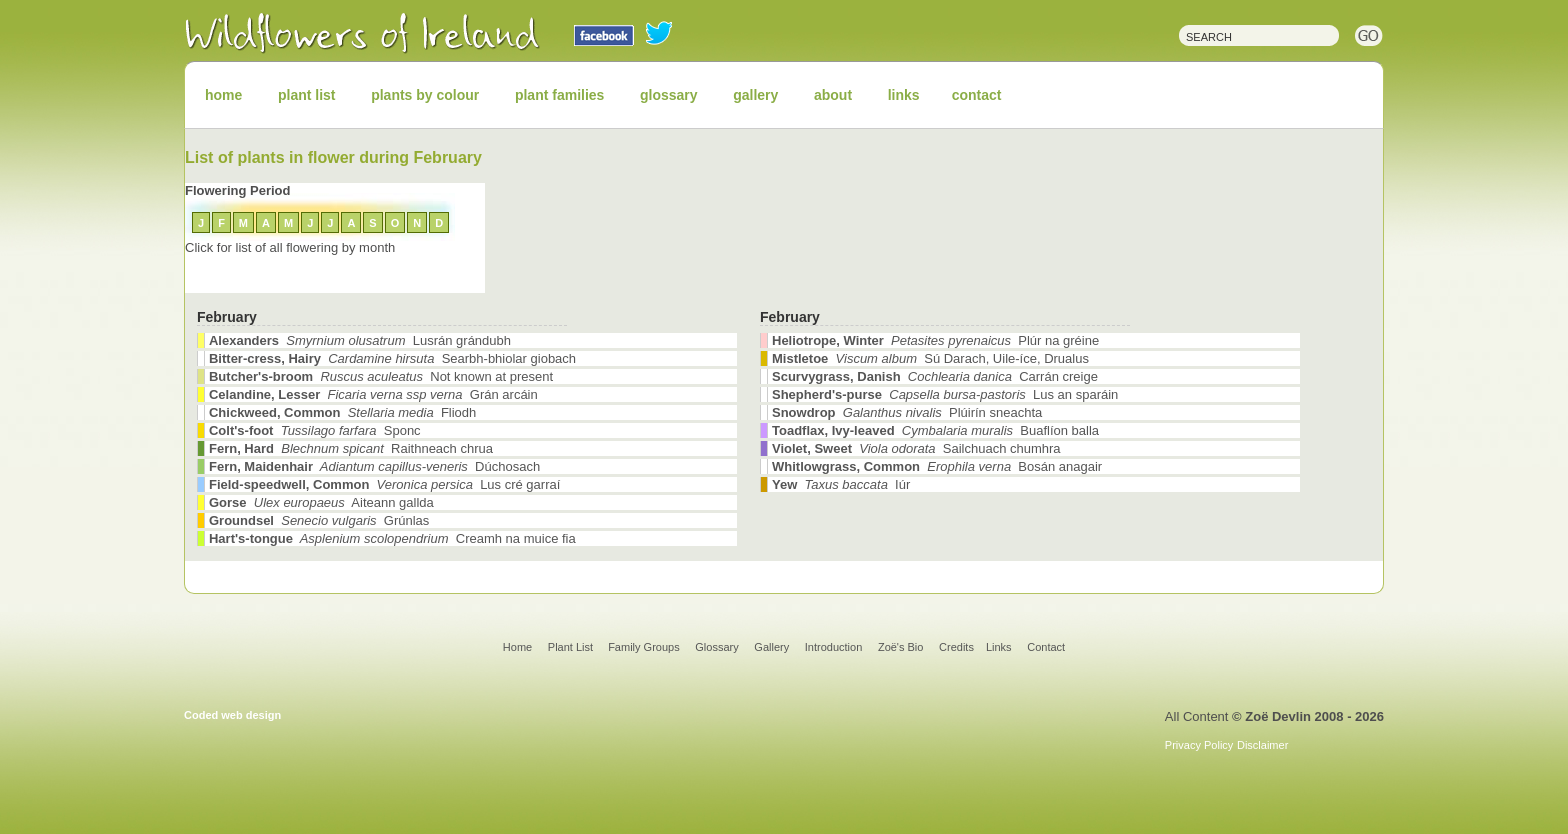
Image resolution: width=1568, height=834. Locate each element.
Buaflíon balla (935, 430)
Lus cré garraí (384, 484)
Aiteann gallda (321, 502)
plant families (559, 95)
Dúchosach (374, 466)
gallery (755, 95)
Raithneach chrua (351, 448)
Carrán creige (935, 376)
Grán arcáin (373, 394)
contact (977, 95)
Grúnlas (319, 520)
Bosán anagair (937, 466)
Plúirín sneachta (907, 412)
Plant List (572, 647)
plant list (307, 95)
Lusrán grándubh (360, 340)
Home (517, 647)
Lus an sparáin (945, 394)
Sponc (315, 430)
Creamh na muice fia (392, 538)
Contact (1046, 647)
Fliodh (342, 412)
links (904, 95)
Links (999, 647)
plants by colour (425, 95)
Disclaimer (1262, 745)
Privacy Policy (1199, 745)
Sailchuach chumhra (916, 448)
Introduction (833, 647)
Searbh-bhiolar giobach (392, 358)
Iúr (841, 484)
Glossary (716, 647)
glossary (669, 95)
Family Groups (644, 647)
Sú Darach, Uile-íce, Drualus (930, 358)
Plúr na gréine (935, 340)
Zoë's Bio (901, 647)
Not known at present (381, 376)
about (833, 95)
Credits (956, 647)
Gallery (771, 647)
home (223, 95)
